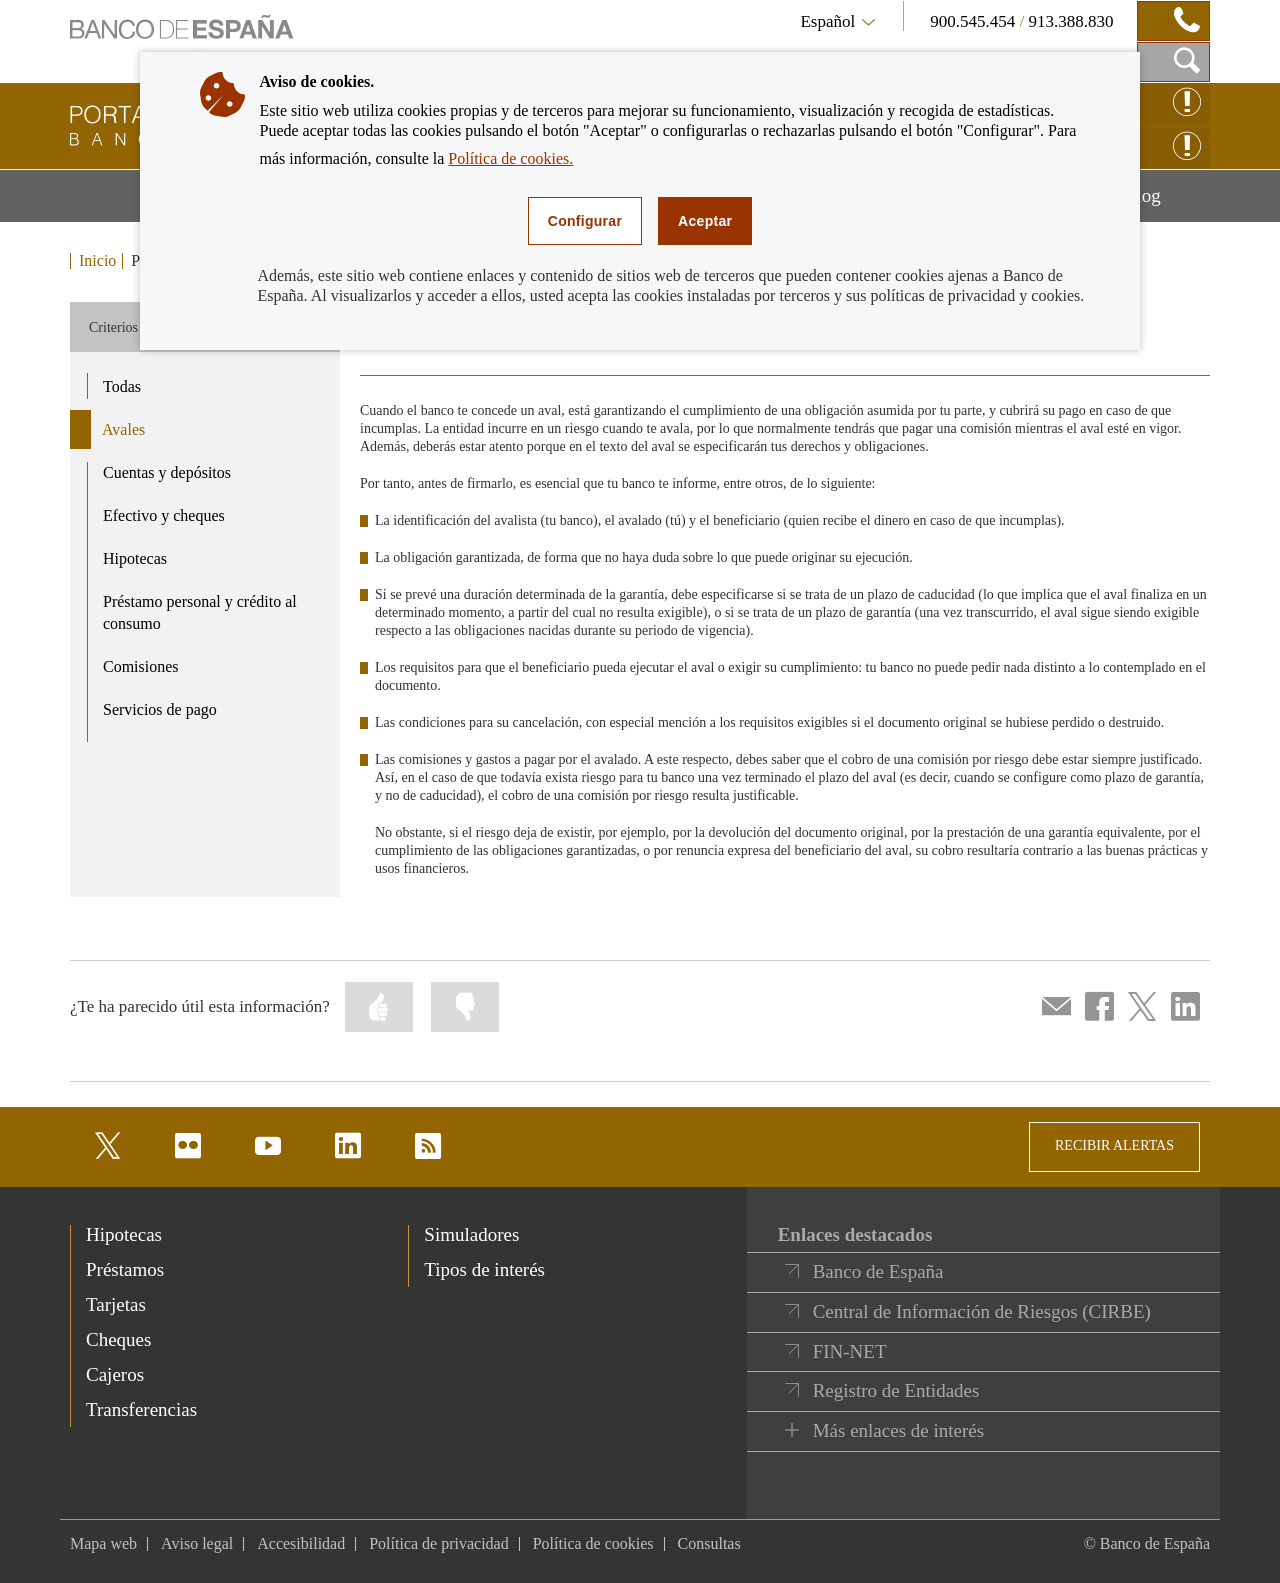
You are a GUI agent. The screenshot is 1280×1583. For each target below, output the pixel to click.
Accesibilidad (301, 1543)
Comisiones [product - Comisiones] (141, 666)
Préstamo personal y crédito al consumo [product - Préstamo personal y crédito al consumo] (200, 613)
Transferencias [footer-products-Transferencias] (141, 1409)
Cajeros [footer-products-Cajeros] (115, 1374)
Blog (1167, 203)
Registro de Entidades (896, 1390)
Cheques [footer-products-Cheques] (118, 1339)
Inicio (97, 261)
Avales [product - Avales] (123, 429)
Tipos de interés (484, 1269)
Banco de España (878, 1271)
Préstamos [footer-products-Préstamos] (125, 1269)
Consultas (709, 1543)
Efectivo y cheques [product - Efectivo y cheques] (164, 515)
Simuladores (471, 1234)
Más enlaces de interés (898, 1430)
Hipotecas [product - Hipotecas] (135, 558)
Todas (122, 386)
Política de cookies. (510, 158)
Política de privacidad (439, 1543)
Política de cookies (593, 1543)
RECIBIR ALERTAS (1114, 1145)
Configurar (585, 221)
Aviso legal (197, 1543)
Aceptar (705, 221)
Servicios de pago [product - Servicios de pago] (160, 709)
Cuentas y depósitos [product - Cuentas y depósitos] (167, 472)
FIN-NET (850, 1351)
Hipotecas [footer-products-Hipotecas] (124, 1234)
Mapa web (103, 1543)
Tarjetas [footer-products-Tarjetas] (116, 1304)
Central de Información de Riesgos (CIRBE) (982, 1311)
